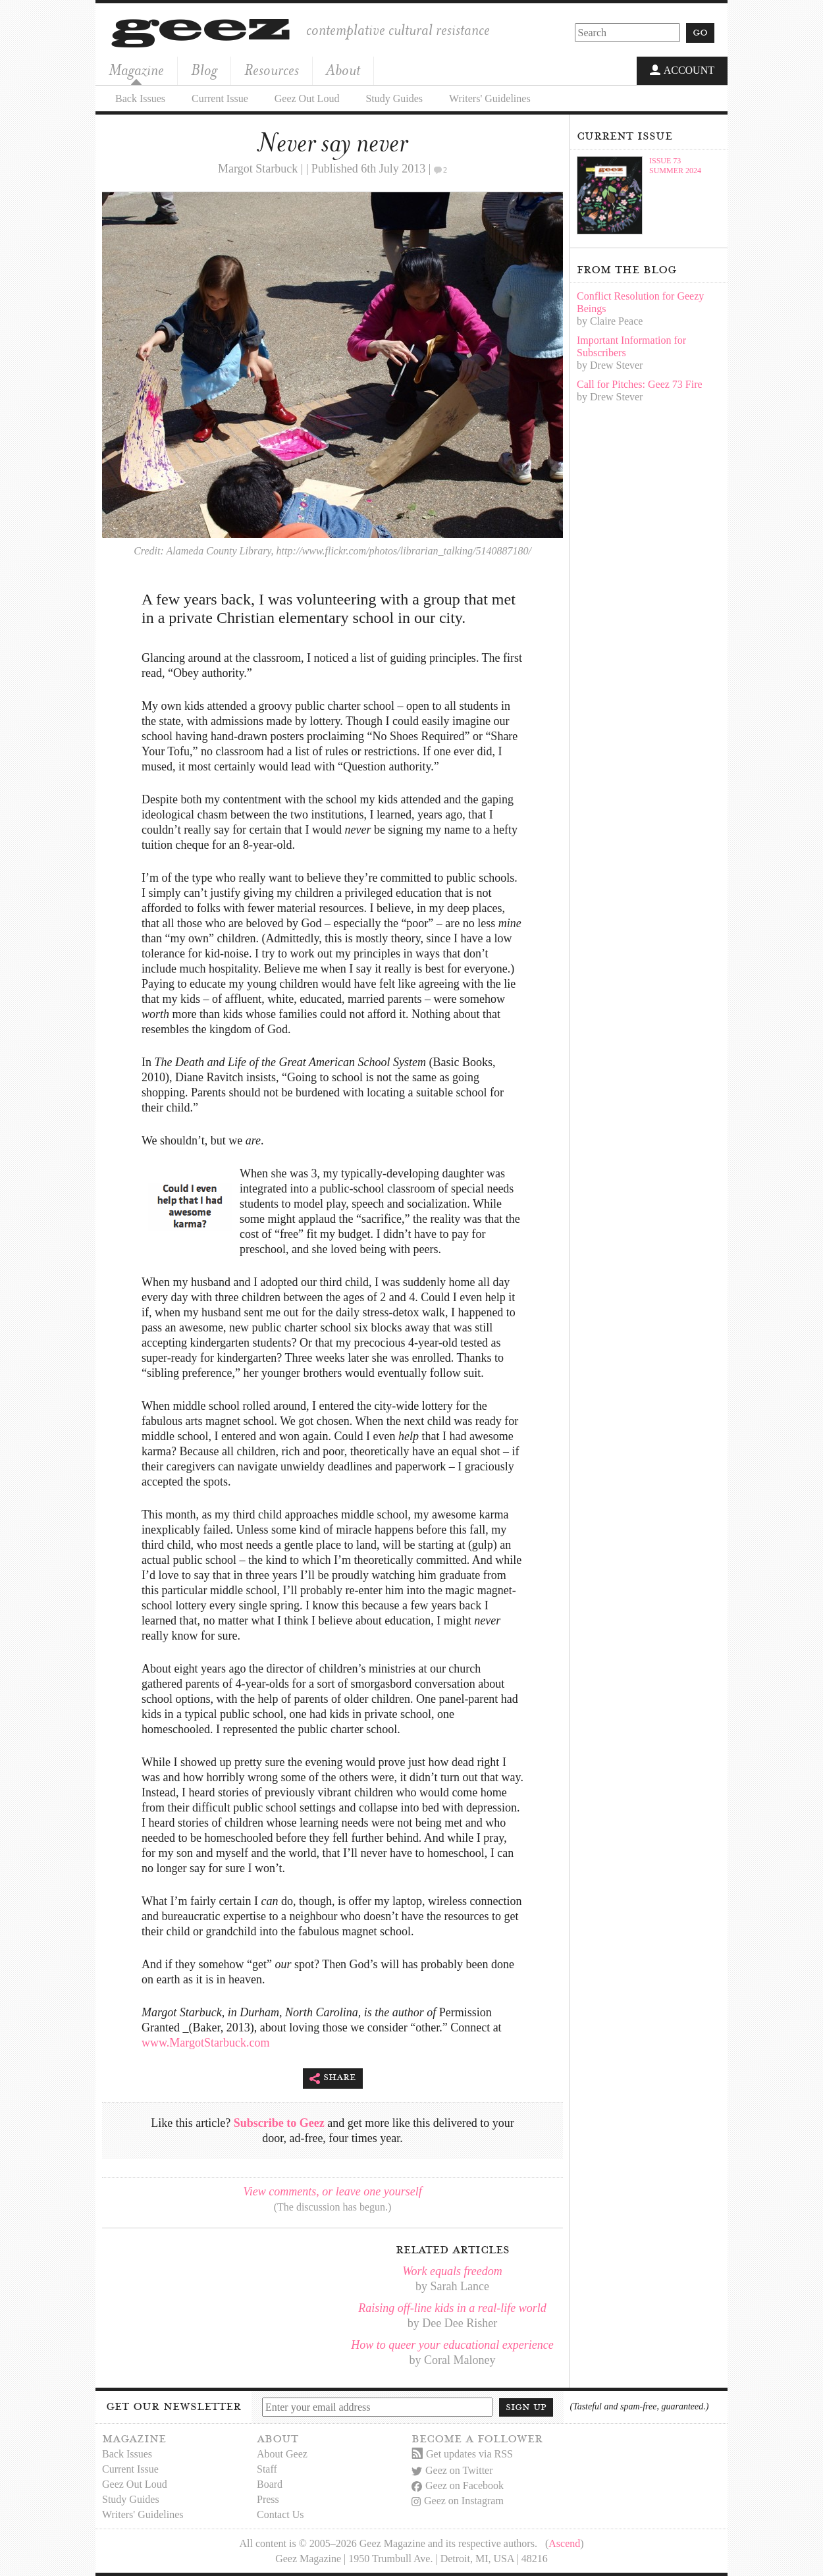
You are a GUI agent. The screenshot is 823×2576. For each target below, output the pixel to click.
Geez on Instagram (458, 2500)
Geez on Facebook (458, 2485)
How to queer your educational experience (452, 2344)
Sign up (526, 2407)
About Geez (282, 2453)
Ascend (564, 2543)
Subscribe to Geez (279, 2123)
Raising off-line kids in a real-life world (452, 2308)
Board (269, 2484)
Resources (271, 70)
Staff (267, 2469)
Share (332, 2078)
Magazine (136, 70)
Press (268, 2499)
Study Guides (394, 98)
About (343, 70)
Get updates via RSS (462, 2453)
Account (682, 71)
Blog (204, 70)
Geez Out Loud (307, 98)
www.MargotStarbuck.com (205, 2042)
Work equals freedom (452, 2271)
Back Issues (140, 98)
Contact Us (280, 2514)
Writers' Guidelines (490, 98)
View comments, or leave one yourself (332, 2191)
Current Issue (220, 98)
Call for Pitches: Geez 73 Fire (640, 384)
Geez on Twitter (452, 2470)
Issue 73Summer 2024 (675, 165)
